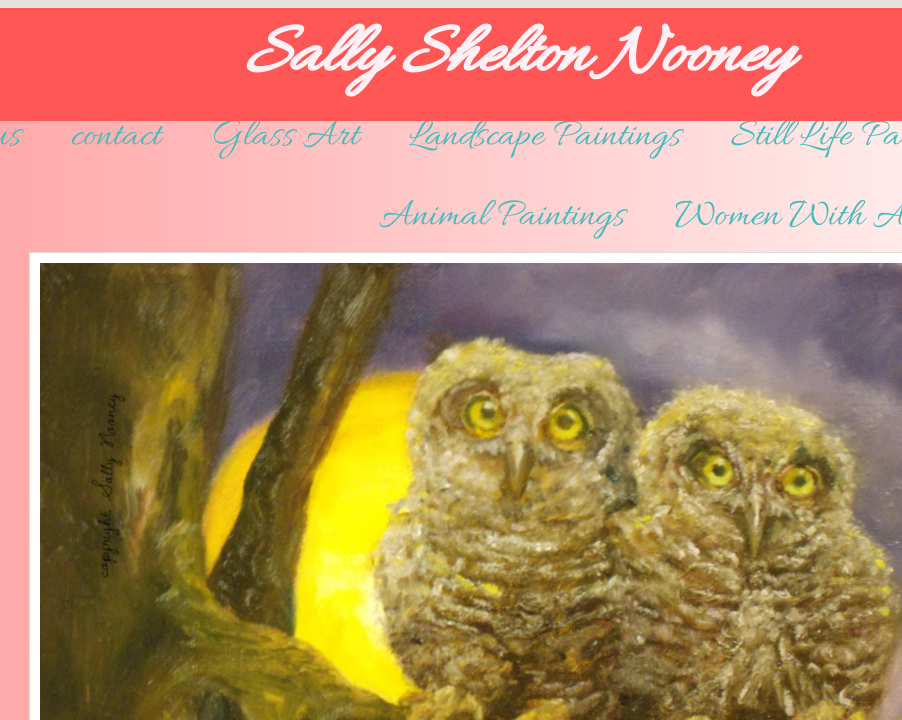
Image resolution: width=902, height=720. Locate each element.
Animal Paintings (502, 217)
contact (116, 137)
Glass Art (285, 137)
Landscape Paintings (545, 137)
